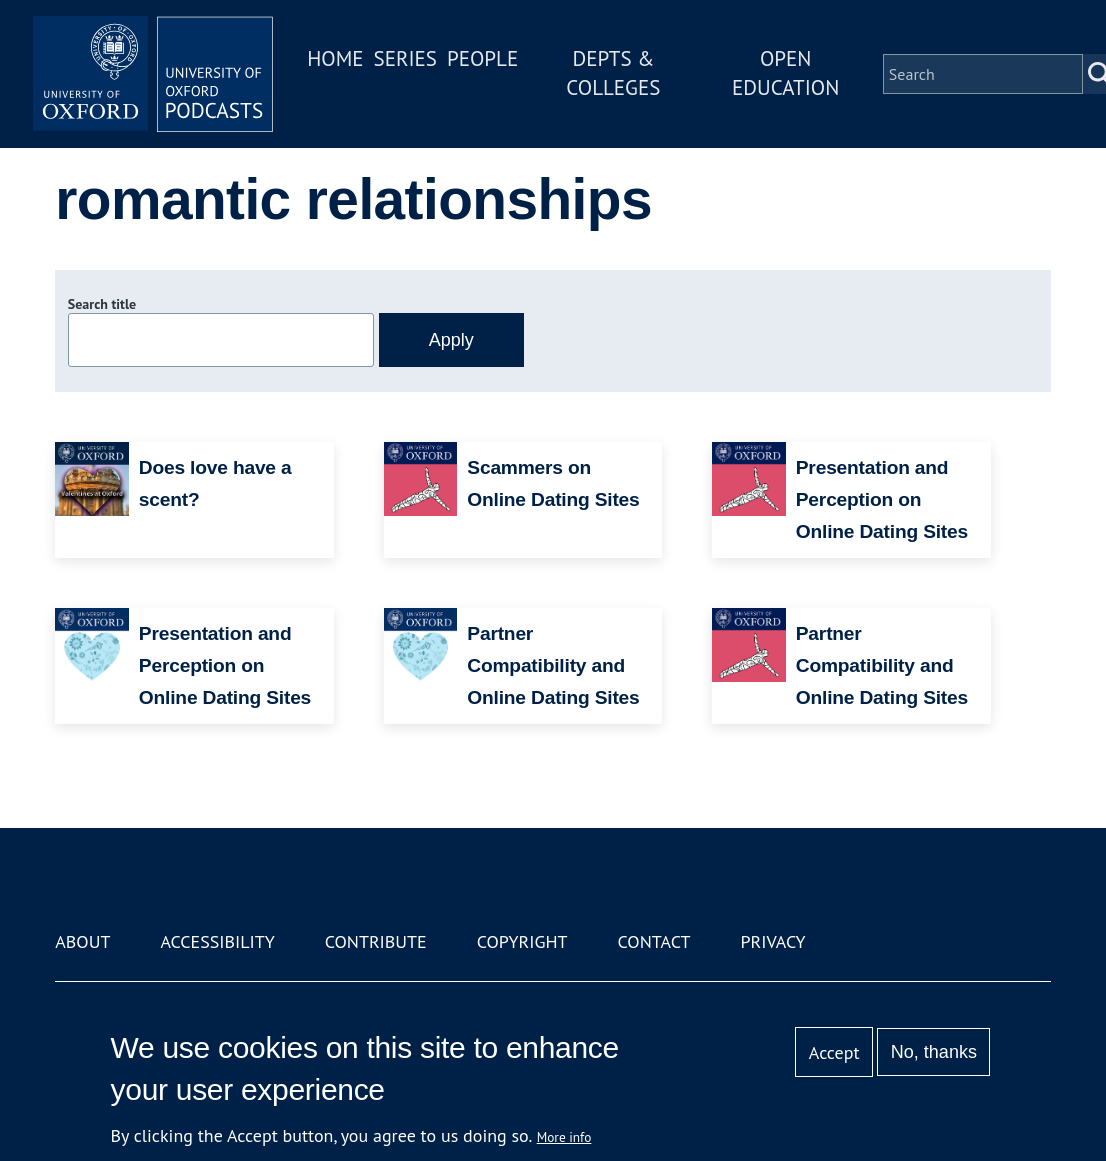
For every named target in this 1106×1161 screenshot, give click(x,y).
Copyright (522, 941)
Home (335, 58)
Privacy (772, 941)
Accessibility (217, 941)
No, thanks (934, 1052)
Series (405, 58)
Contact (654, 941)
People (482, 58)
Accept (834, 1052)
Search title (102, 304)
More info (564, 1137)
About (82, 941)
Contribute (376, 941)
